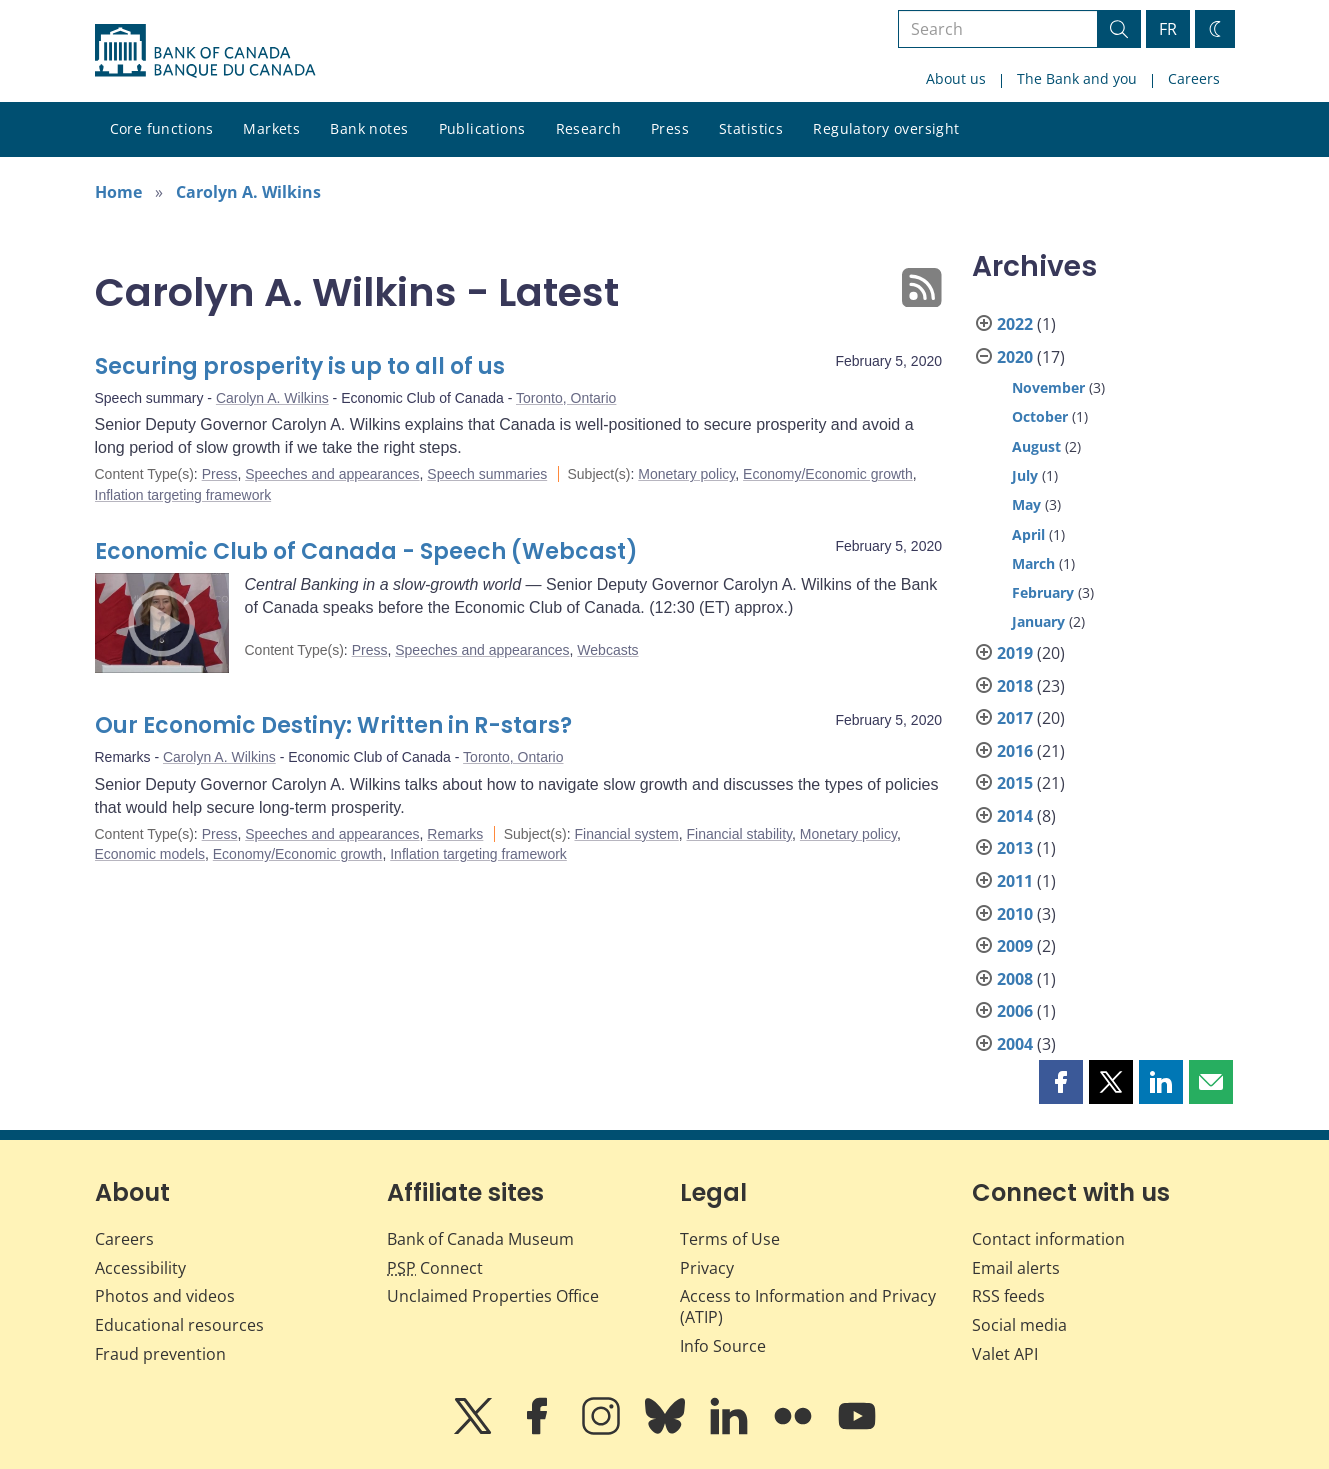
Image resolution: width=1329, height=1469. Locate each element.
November (1048, 387)
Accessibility (140, 1268)
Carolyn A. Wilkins (248, 192)
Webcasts (607, 650)
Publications (482, 128)
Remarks (455, 834)
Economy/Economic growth (828, 474)
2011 (1015, 881)
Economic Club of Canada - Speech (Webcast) (366, 551)
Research (588, 128)
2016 (1015, 751)
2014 (1015, 816)
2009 (1015, 946)
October (1040, 416)
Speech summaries (487, 474)
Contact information (1048, 1239)
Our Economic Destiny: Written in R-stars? (333, 725)
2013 (1015, 848)
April (1028, 534)
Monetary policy (686, 474)
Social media (1019, 1325)
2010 (1015, 914)
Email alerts (1016, 1268)
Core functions (162, 128)
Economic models (150, 854)
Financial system (626, 834)
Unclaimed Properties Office (493, 1296)
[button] (1061, 1082)
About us (956, 78)
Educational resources (179, 1325)
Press (670, 128)
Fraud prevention (160, 1354)
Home (118, 192)
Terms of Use (730, 1239)
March (1033, 563)
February (1043, 592)
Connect (435, 1268)
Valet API (1005, 1354)
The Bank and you (1077, 78)
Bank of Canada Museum (480, 1239)
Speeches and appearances (332, 474)
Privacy (707, 1268)
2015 (1015, 783)
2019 (1015, 653)
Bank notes (369, 128)
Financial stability (740, 834)
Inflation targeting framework (183, 495)
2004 (1015, 1044)
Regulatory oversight (886, 128)
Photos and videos (165, 1296)
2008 (1015, 979)
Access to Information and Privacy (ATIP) (808, 1306)
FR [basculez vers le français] (1168, 29)
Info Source (723, 1346)
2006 (1015, 1011)
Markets (271, 128)
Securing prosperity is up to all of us (300, 366)
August (1036, 446)
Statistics (751, 128)
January (1038, 621)
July (1025, 475)
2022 (1015, 324)
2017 (1015, 718)
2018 (1015, 686)
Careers (1194, 78)
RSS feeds (1008, 1296)
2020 (1015, 357)
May (1026, 504)
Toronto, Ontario (566, 398)
